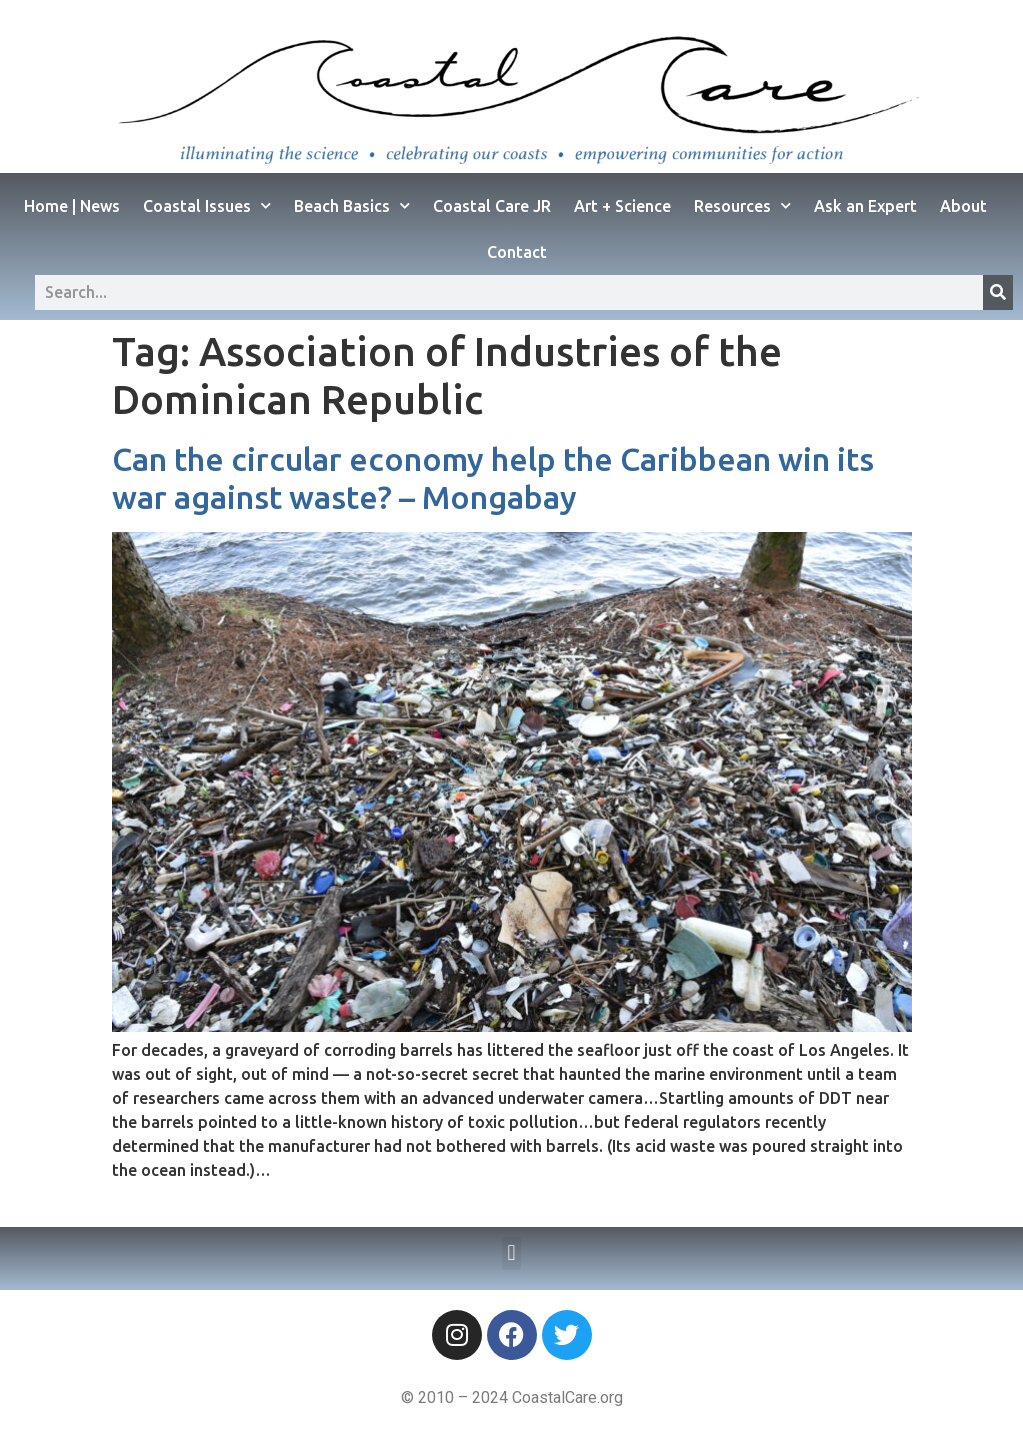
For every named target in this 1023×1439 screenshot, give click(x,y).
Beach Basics (352, 205)
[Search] (998, 292)
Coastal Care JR (492, 206)
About (963, 206)
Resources (742, 205)
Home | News (72, 206)
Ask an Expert (865, 206)
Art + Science (622, 206)
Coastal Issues (207, 205)
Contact (517, 252)
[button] (511, 1253)
